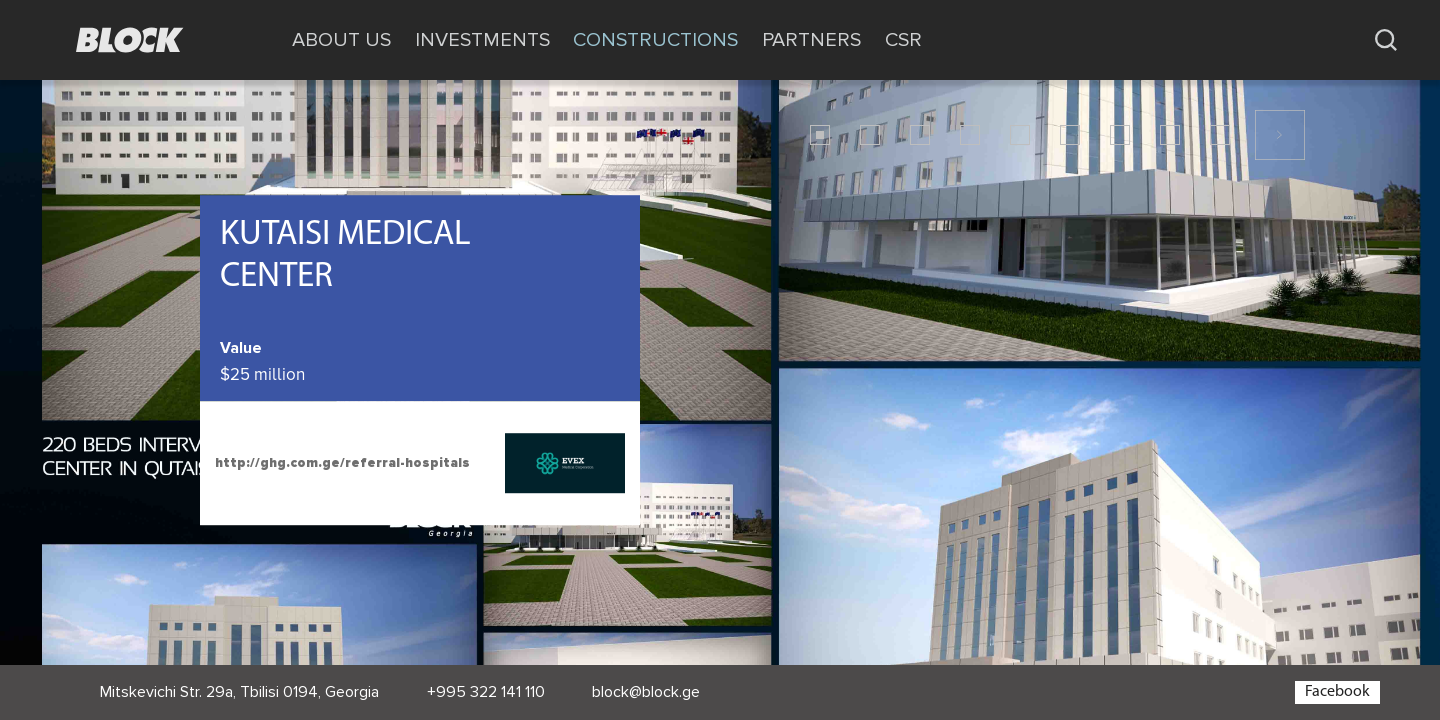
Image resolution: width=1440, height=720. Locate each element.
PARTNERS (811, 40)
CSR (903, 40)
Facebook (1337, 692)
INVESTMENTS (482, 40)
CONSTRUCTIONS (655, 40)
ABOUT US (341, 40)
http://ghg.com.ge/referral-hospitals (342, 463)
